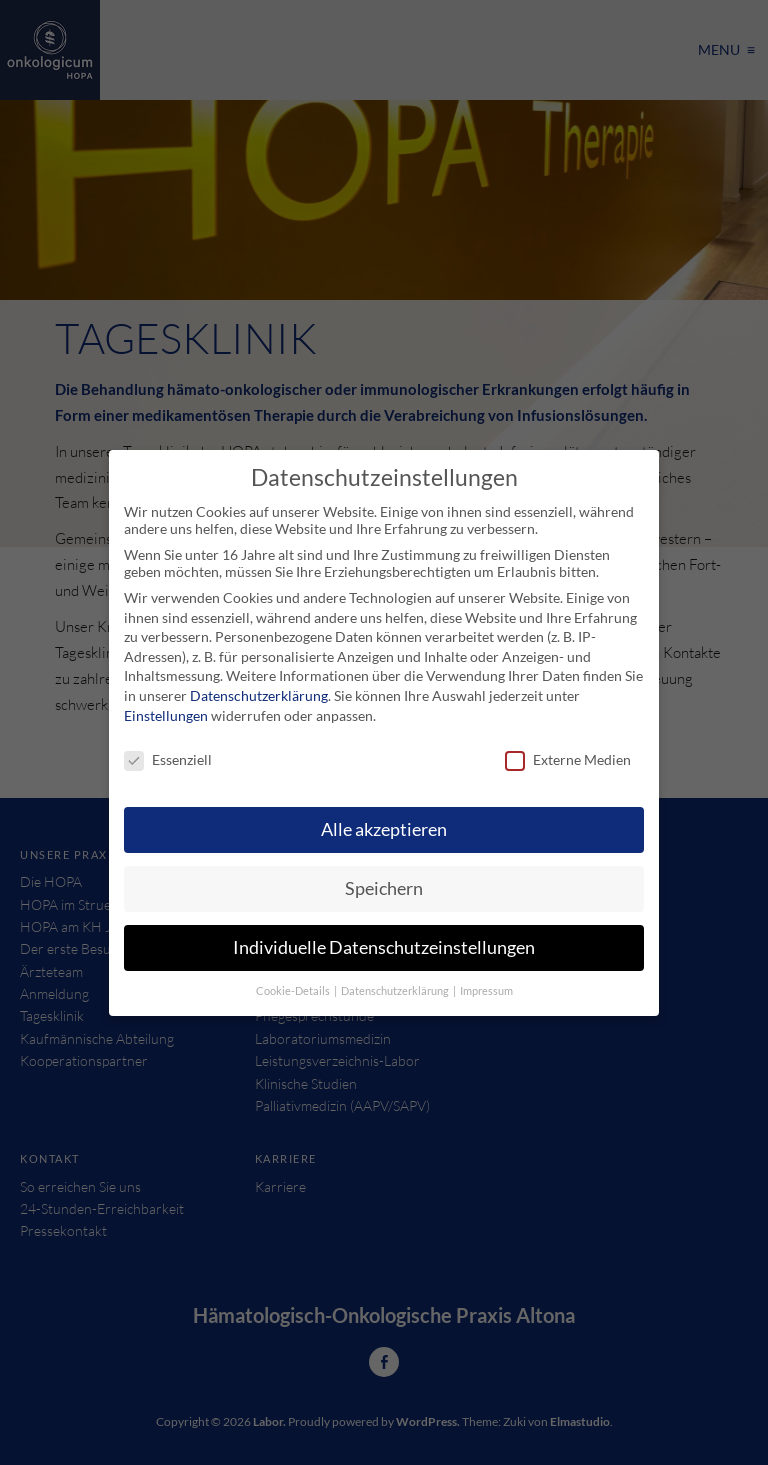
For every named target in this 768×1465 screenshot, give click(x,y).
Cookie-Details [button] (294, 991)
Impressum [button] (486, 991)
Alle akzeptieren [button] (384, 829)
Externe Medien (568, 759)
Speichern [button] (384, 888)
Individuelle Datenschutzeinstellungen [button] (384, 947)
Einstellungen (166, 715)
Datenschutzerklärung (259, 695)
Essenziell (168, 759)
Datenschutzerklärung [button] (396, 991)
